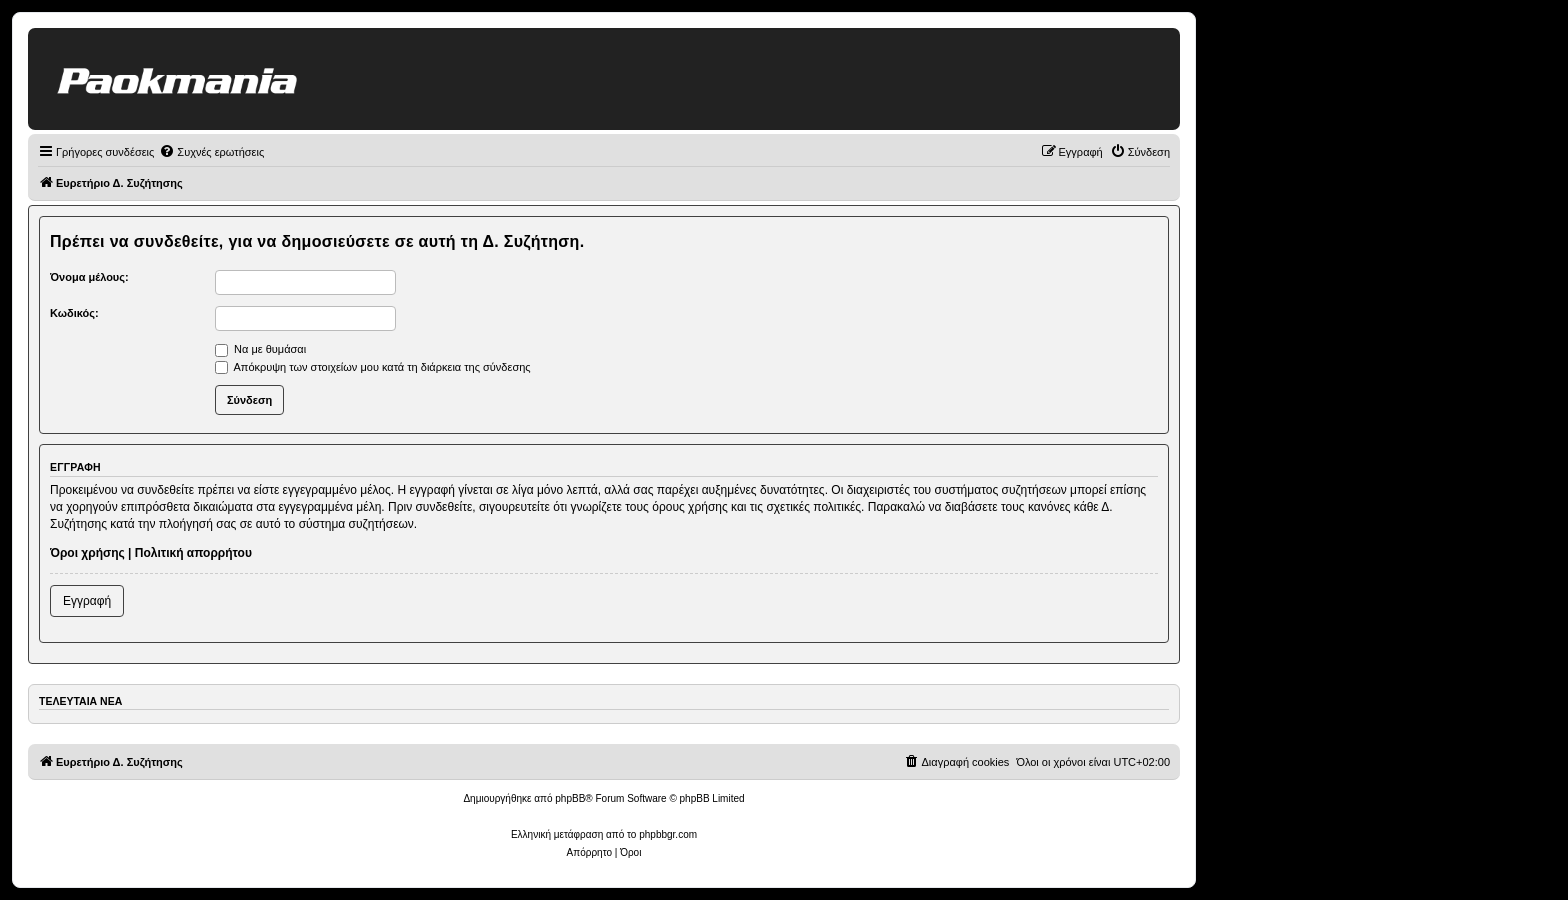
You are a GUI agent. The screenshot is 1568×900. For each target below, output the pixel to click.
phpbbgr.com (668, 834)
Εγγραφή (87, 601)
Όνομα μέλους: (89, 277)
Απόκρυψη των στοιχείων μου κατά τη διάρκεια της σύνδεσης (373, 367)
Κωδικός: (74, 313)
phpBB (570, 798)
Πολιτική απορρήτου (193, 553)
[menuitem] (211, 152)
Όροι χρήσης (87, 553)
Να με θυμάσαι (260, 349)
